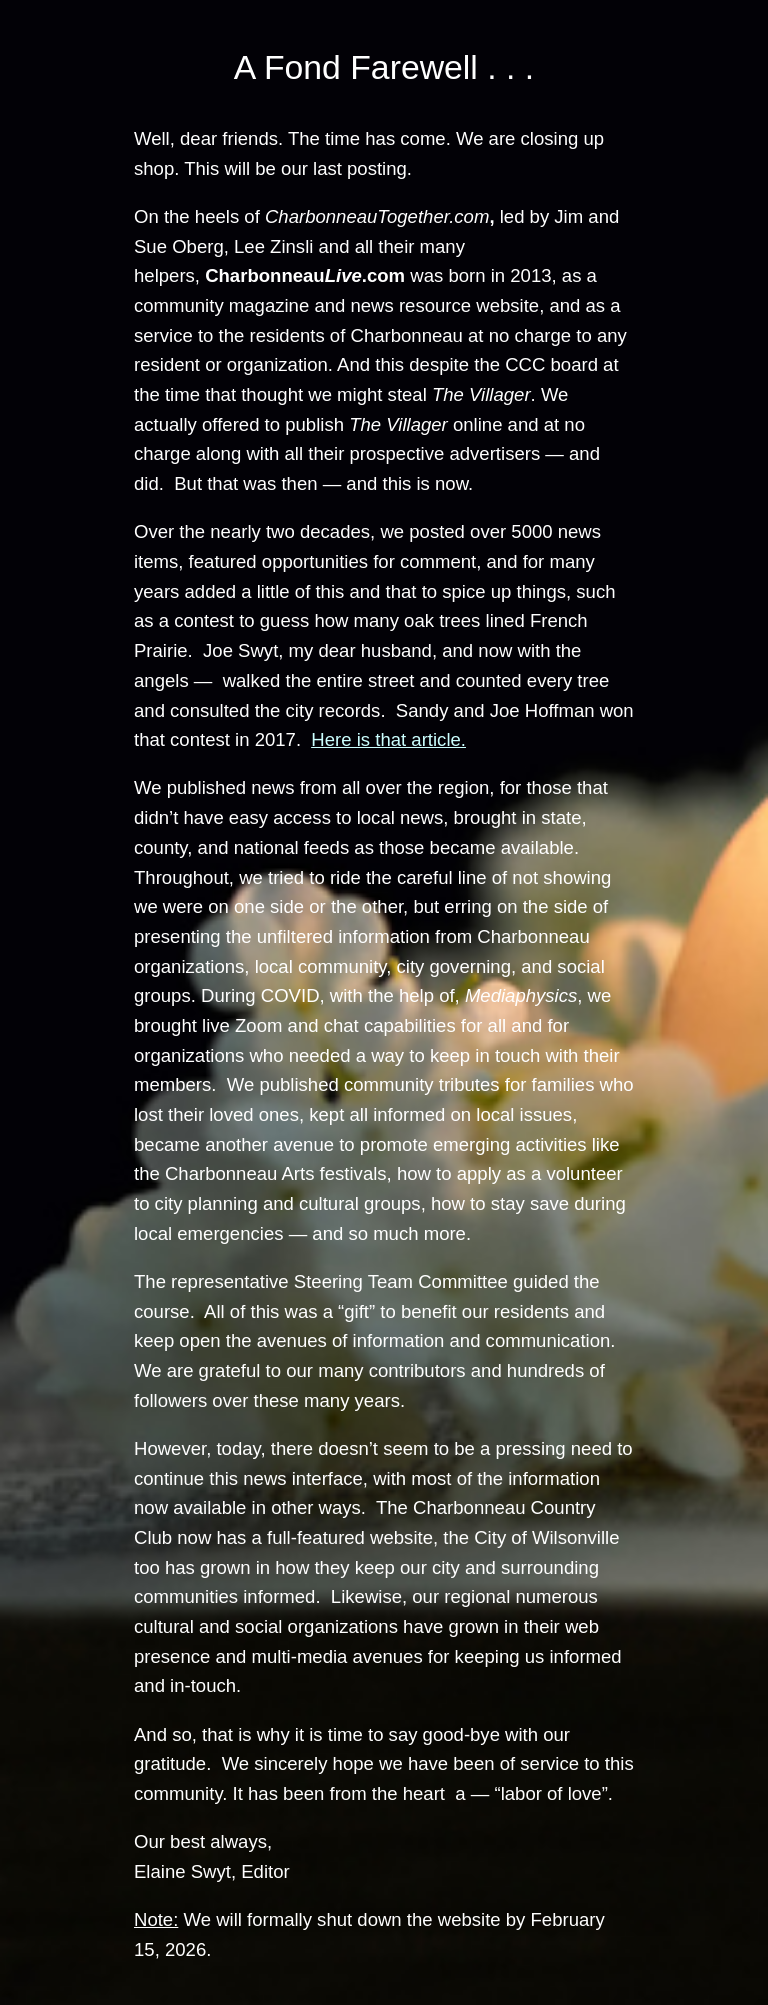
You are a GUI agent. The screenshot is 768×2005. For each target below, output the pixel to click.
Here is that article (385, 739)
